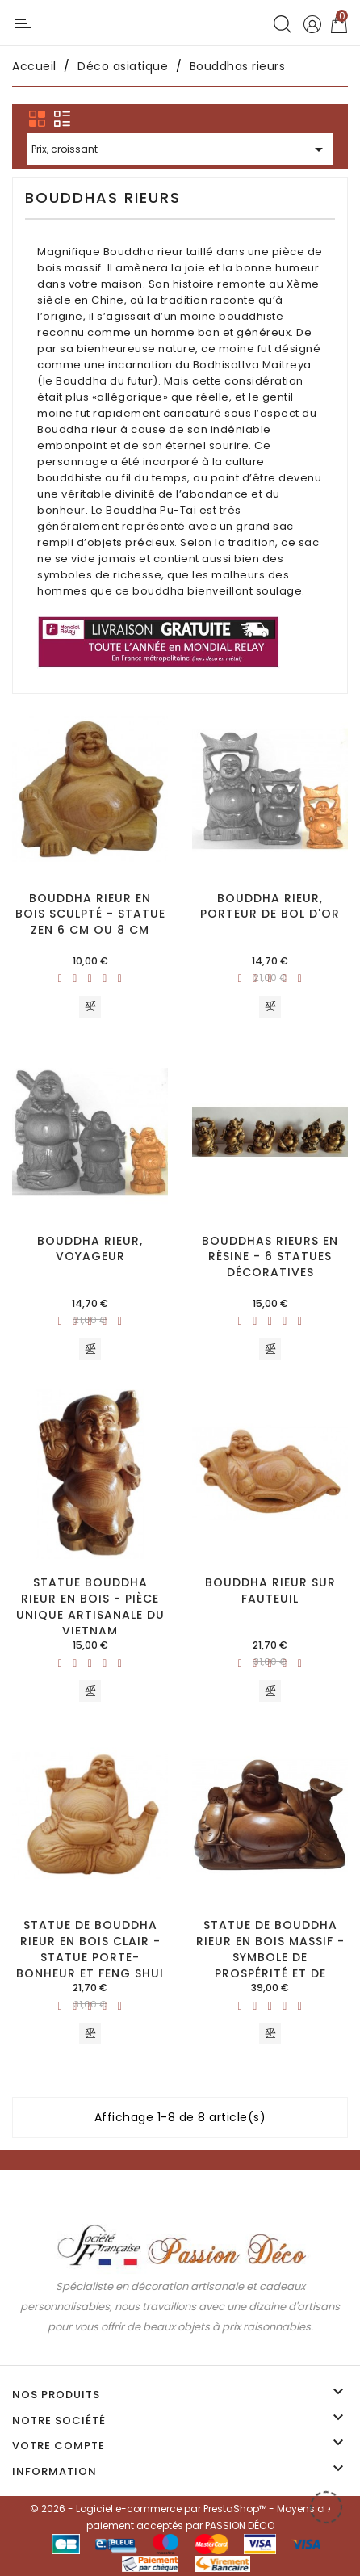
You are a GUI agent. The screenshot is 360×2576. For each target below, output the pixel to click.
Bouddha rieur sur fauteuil (270, 1590)
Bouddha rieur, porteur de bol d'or (270, 906)
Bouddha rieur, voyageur (90, 1249)
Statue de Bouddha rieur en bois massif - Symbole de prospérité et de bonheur (270, 1957)
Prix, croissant (180, 151)
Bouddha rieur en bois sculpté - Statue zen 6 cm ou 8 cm (90, 914)
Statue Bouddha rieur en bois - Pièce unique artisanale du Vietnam (90, 1606)
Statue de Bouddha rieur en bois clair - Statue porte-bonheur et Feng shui (90, 1949)
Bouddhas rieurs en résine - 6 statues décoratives (270, 1257)
